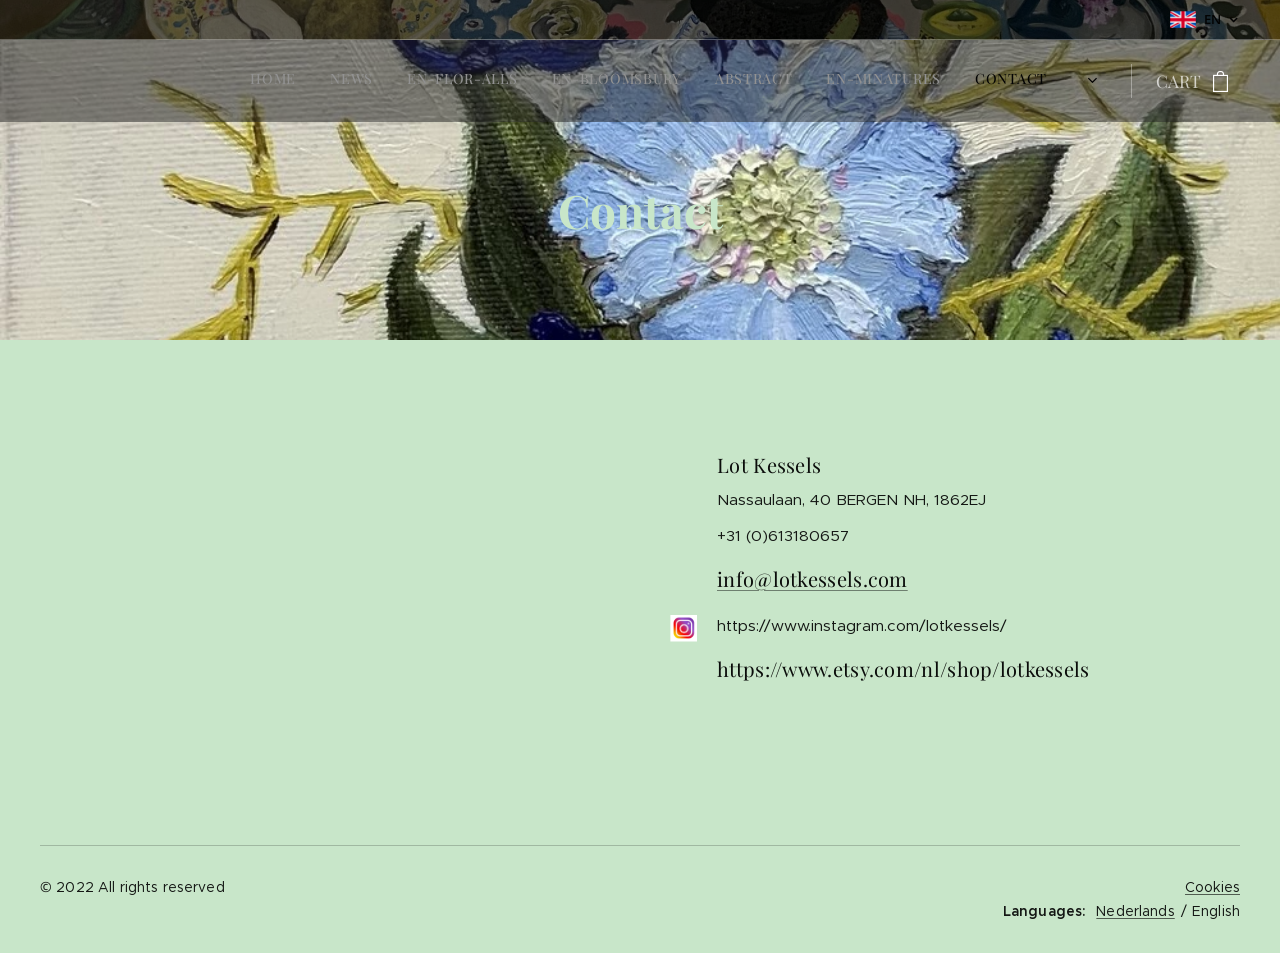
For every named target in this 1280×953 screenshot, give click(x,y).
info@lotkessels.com (812, 578)
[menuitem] (856, 81)
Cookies (1212, 887)
